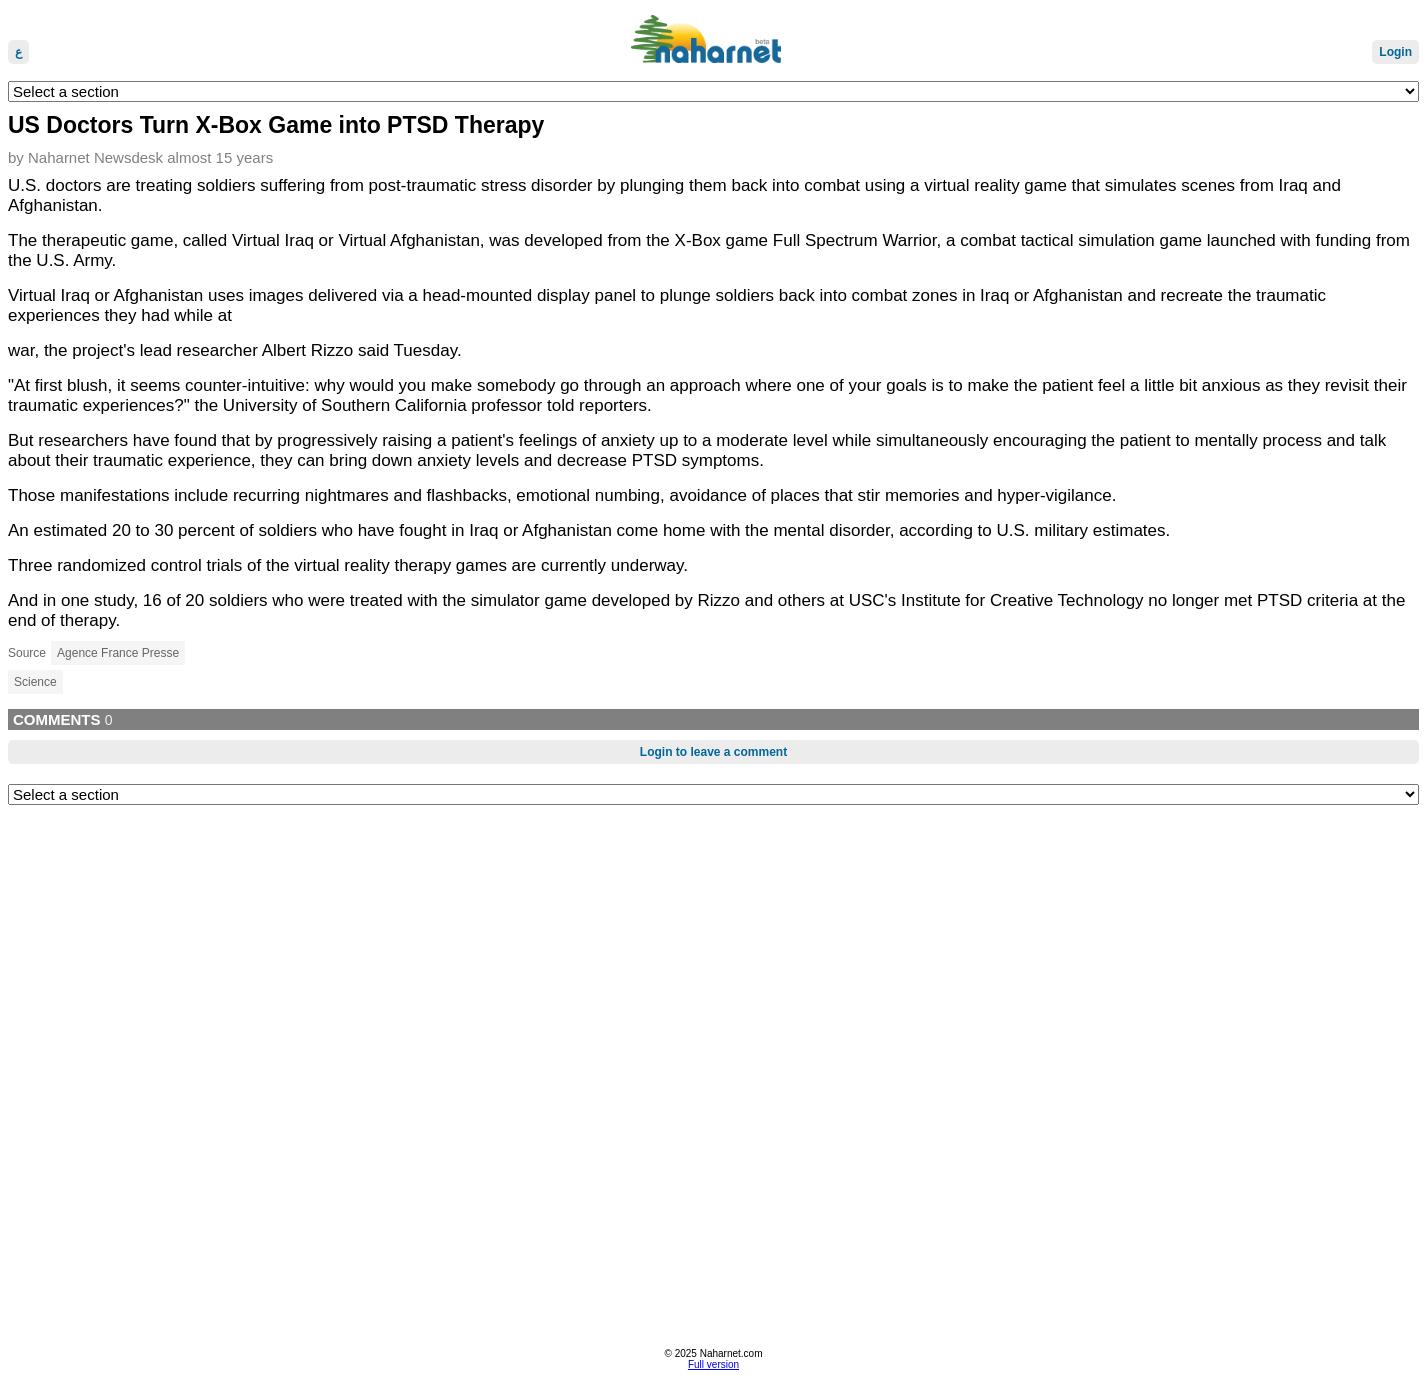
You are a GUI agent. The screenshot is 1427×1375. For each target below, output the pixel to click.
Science (35, 682)
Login (1395, 52)
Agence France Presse (118, 653)
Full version (713, 1364)
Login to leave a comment (713, 752)
